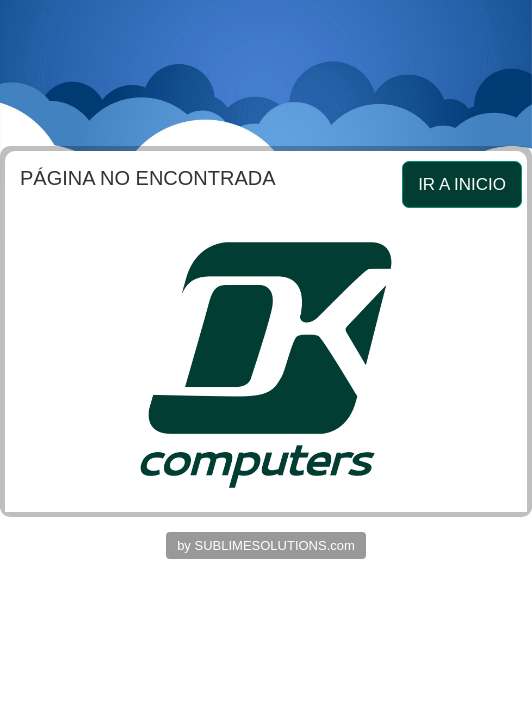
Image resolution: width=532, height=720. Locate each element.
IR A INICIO (462, 184)
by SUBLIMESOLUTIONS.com (266, 545)
